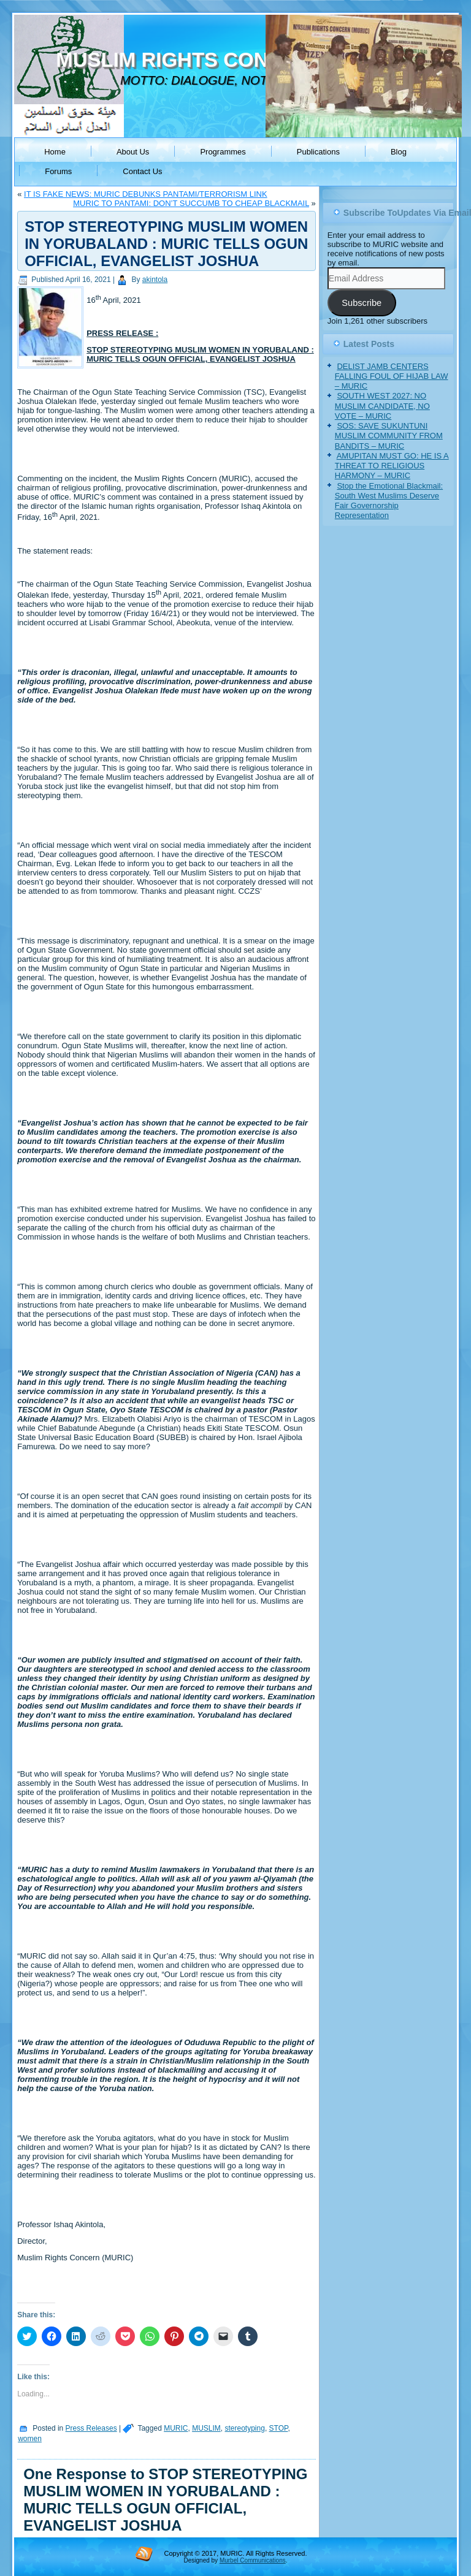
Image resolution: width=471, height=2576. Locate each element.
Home (55, 151)
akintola (154, 279)
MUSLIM (206, 2428)
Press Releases (91, 2428)
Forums (58, 171)
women (30, 2438)
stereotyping (245, 2428)
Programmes (222, 151)
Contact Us (142, 171)
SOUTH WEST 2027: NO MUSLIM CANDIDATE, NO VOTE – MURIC (382, 406)
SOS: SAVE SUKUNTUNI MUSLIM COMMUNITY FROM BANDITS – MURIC (389, 436)
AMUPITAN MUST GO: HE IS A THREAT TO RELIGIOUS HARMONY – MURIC (392, 466)
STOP (278, 2428)
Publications (318, 151)
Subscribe (361, 303)
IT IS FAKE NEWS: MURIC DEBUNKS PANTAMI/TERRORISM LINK (145, 194)
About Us (133, 151)
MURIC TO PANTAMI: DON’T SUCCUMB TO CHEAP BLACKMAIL (191, 203)
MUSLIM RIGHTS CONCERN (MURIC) (233, 59)
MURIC (176, 2428)
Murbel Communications (253, 2560)
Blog (399, 151)
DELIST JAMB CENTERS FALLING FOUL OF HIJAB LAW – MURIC (391, 376)
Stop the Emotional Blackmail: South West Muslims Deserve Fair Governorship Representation (389, 500)
